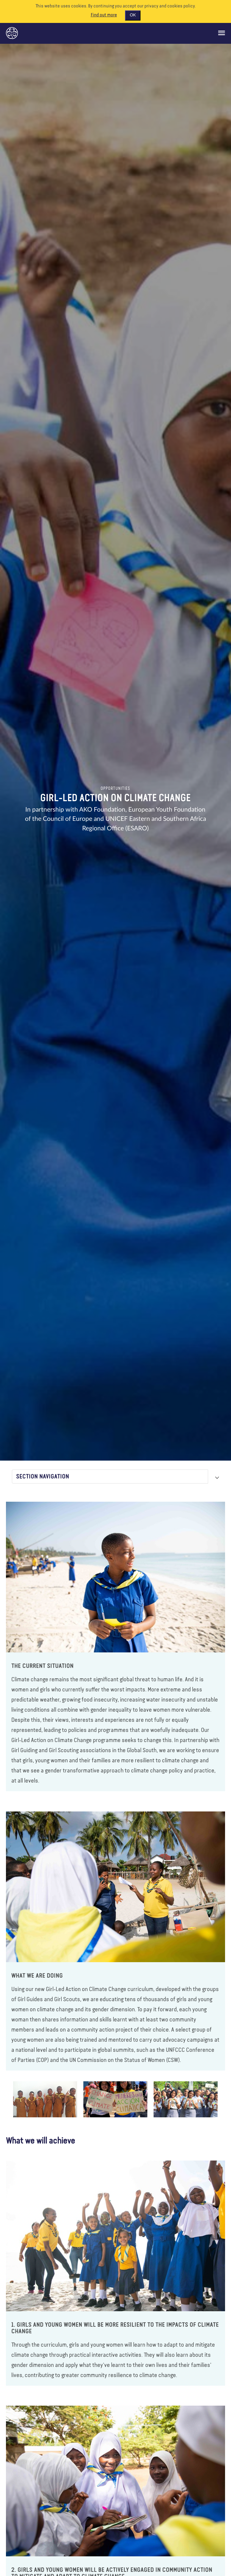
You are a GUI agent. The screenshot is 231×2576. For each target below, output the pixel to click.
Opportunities (115, 789)
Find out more (104, 15)
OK (133, 15)
